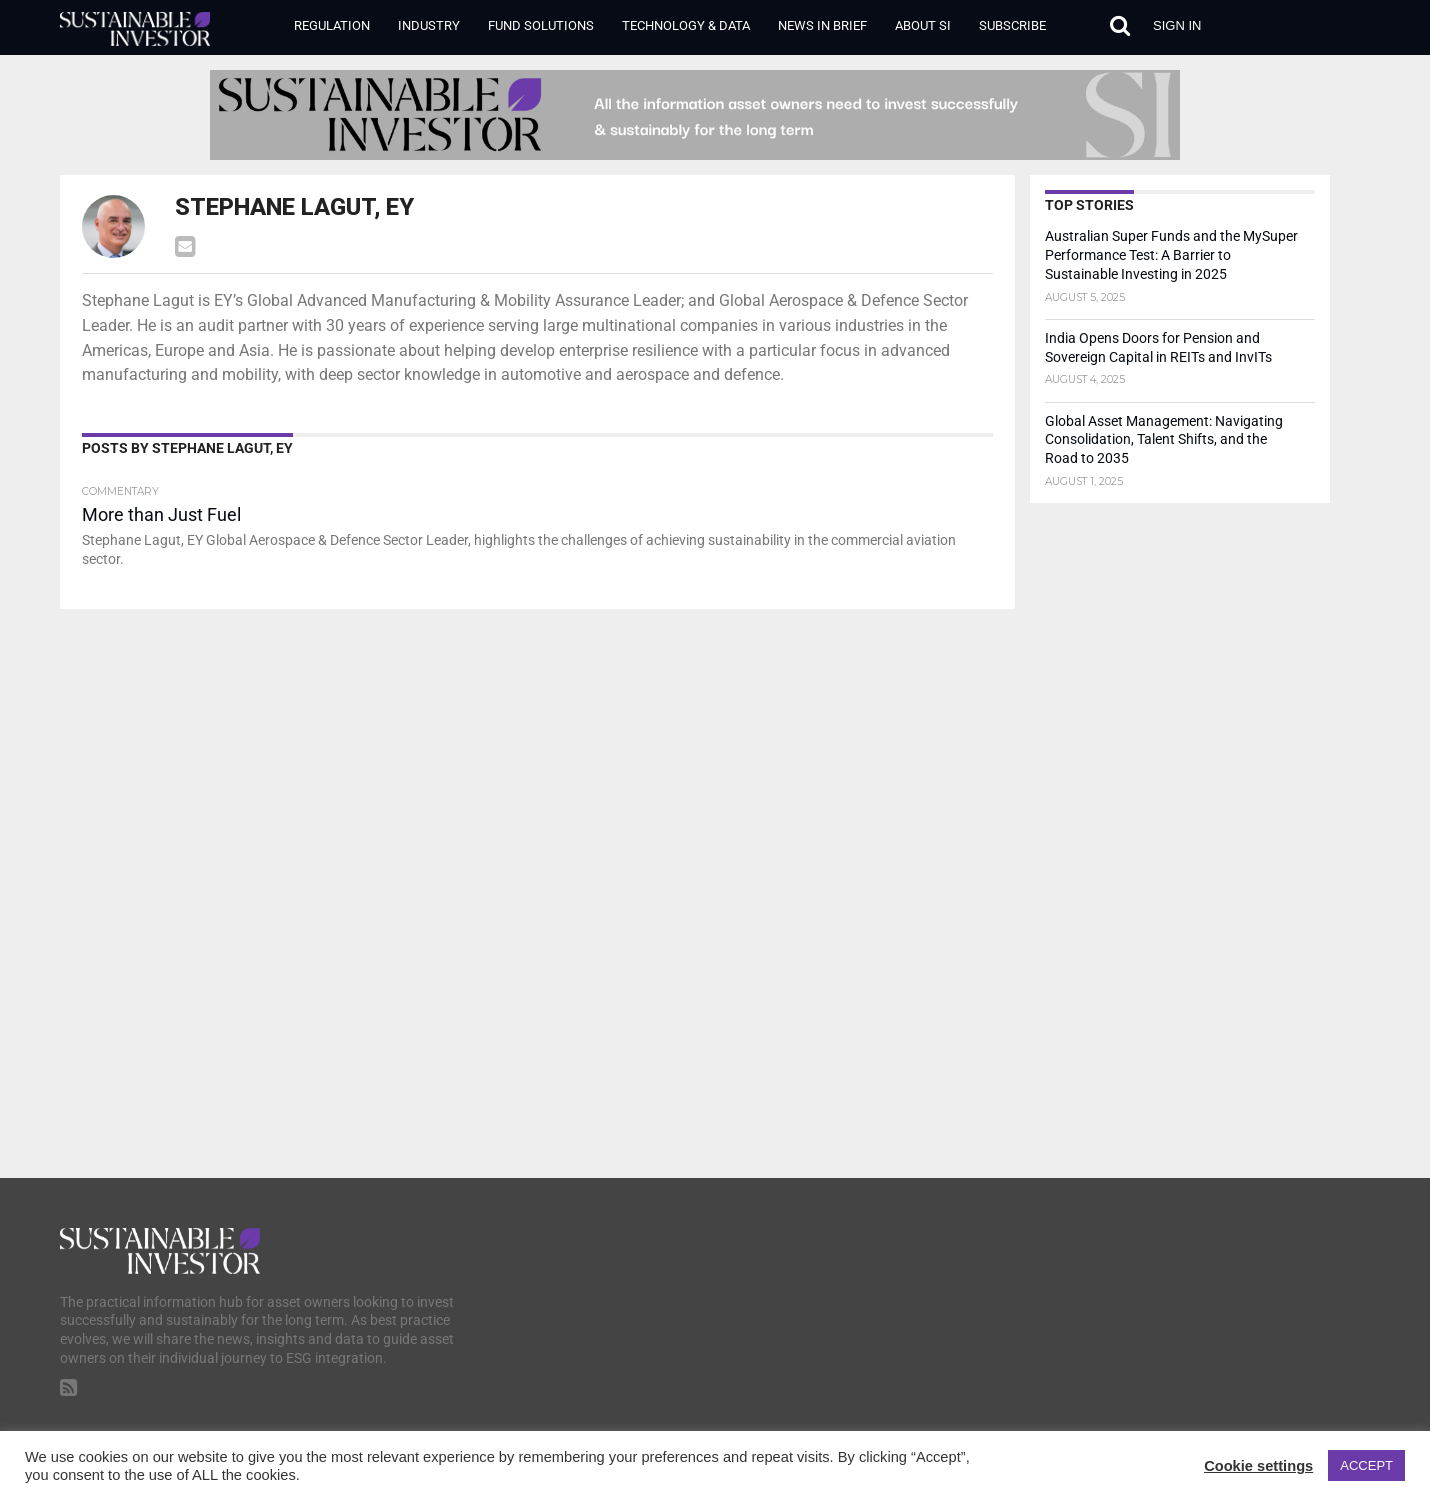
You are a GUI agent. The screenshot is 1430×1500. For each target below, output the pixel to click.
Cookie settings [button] (1258, 1466)
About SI (923, 25)
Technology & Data (686, 25)
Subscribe (1012, 25)
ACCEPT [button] (1366, 1465)
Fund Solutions (541, 25)
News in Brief (822, 25)
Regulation (332, 25)
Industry (429, 25)
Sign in (1177, 25)
